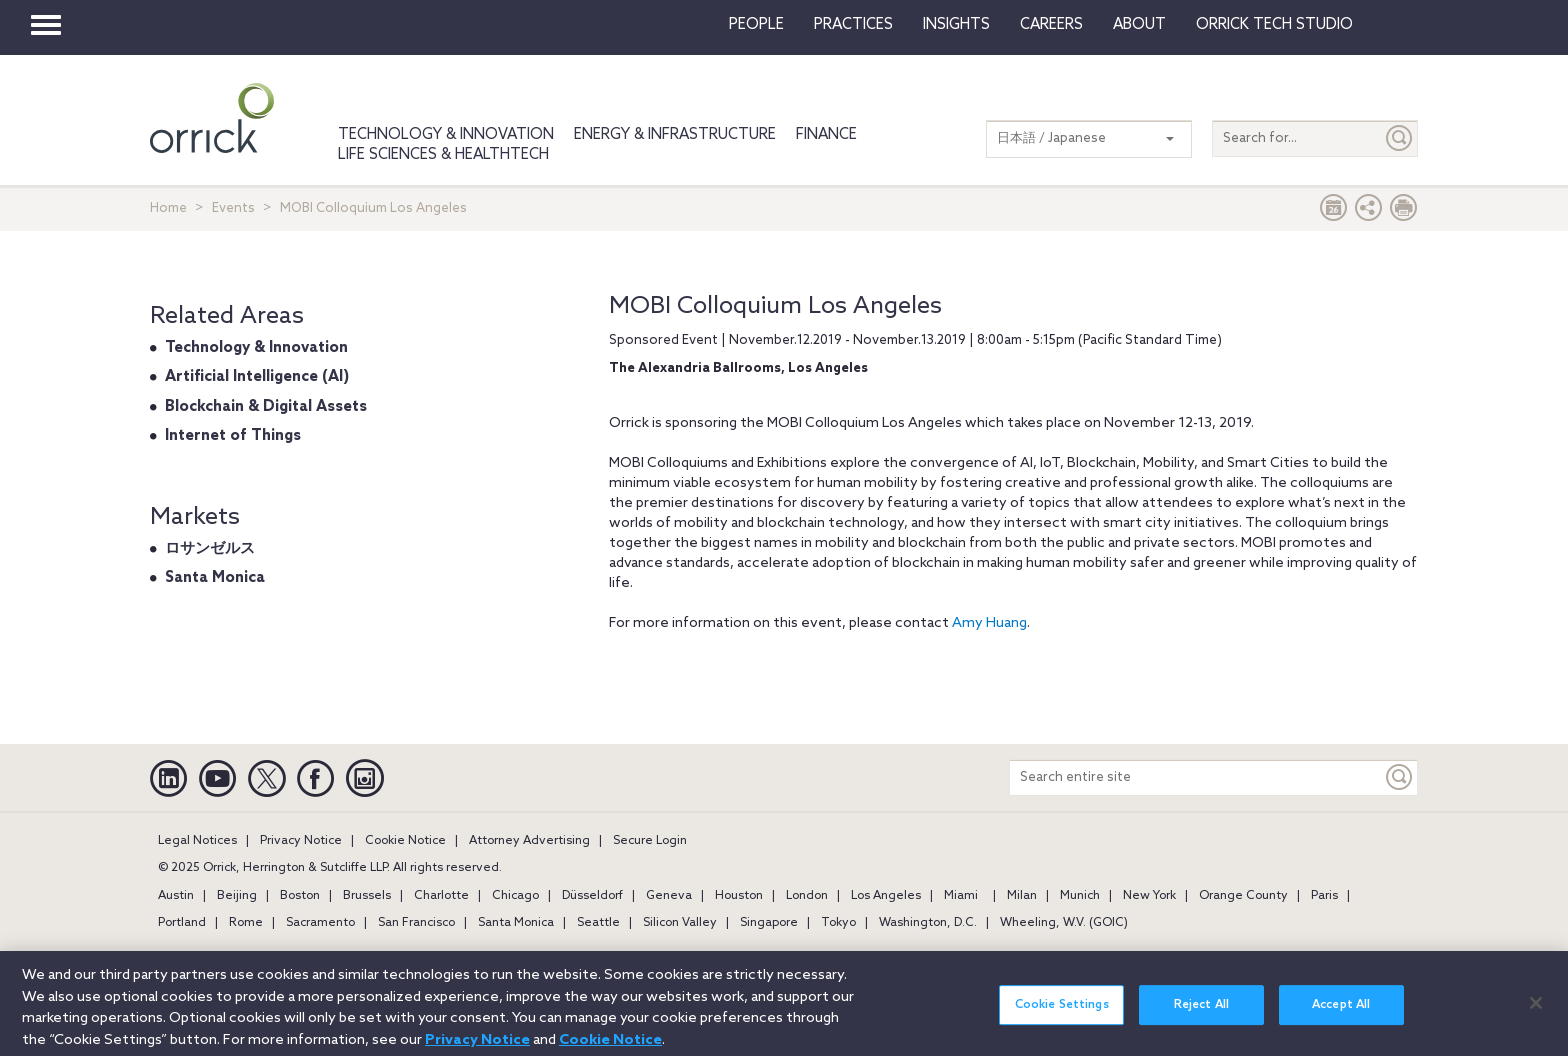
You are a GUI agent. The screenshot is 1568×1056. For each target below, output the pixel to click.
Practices (853, 25)
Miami (961, 896)
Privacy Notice (301, 841)
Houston (739, 896)
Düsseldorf (592, 896)
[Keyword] (1400, 777)
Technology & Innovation (446, 135)
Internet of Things (233, 436)
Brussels (367, 896)
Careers (1051, 25)
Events (233, 208)
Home (168, 208)
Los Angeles (886, 896)
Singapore (769, 923)
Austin (176, 896)
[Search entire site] (1196, 777)
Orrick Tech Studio (1274, 25)
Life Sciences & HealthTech (443, 155)
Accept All (1341, 1015)
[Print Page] (1404, 212)
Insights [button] (956, 25)
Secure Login (650, 841)
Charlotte (441, 896)
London (807, 896)
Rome (246, 923)
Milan (1022, 896)
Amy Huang (989, 623)
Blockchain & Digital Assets (266, 407)
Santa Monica (215, 578)
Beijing (237, 896)
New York (1149, 896)
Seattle (598, 923)
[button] (1369, 212)
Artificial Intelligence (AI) (257, 377)
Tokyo (838, 923)
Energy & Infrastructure (675, 135)
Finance (826, 135)
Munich (1080, 896)
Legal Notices (197, 841)
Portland (182, 923)
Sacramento (320, 923)
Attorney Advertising (529, 841)
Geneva (669, 896)
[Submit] (1400, 138)
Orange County (1243, 896)
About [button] (1139, 25)
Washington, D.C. (928, 923)
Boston (300, 896)
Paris (1324, 896)
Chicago (515, 896)
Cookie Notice (405, 841)
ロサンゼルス (210, 549)
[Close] (1536, 1012)
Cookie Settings (1062, 1015)
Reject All (1201, 1015)
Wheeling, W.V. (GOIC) (1064, 923)
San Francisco (416, 923)
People (756, 25)
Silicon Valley (680, 923)
